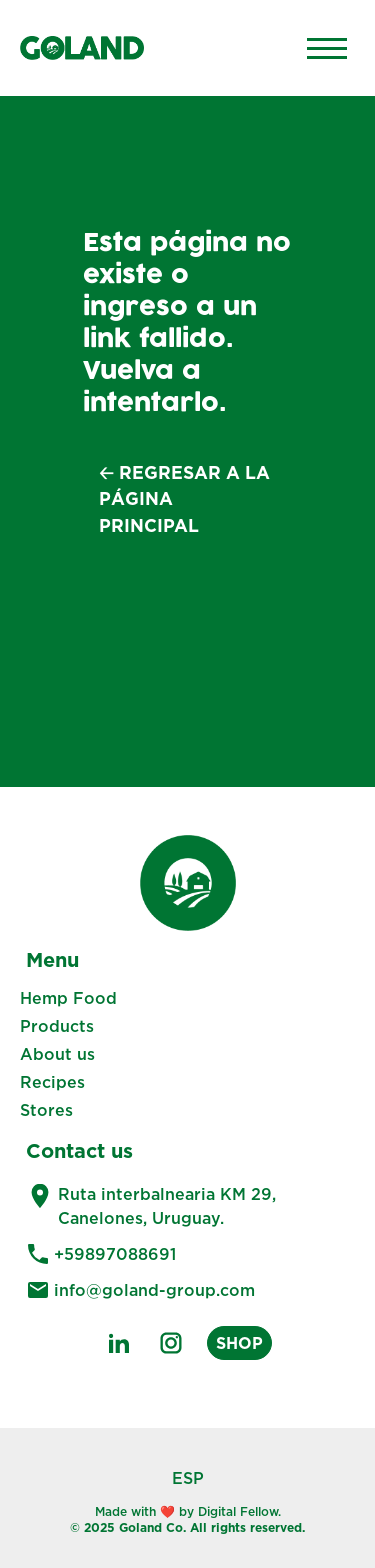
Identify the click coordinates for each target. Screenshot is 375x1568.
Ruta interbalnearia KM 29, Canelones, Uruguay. (167, 1206)
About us (57, 1054)
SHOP (239, 1343)
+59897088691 (115, 1254)
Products (57, 1026)
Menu (52, 959)
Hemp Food (68, 998)
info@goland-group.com (154, 1290)
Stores (46, 1110)
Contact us (79, 1150)
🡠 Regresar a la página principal (184, 499)
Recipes (52, 1082)
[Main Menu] (327, 48)
